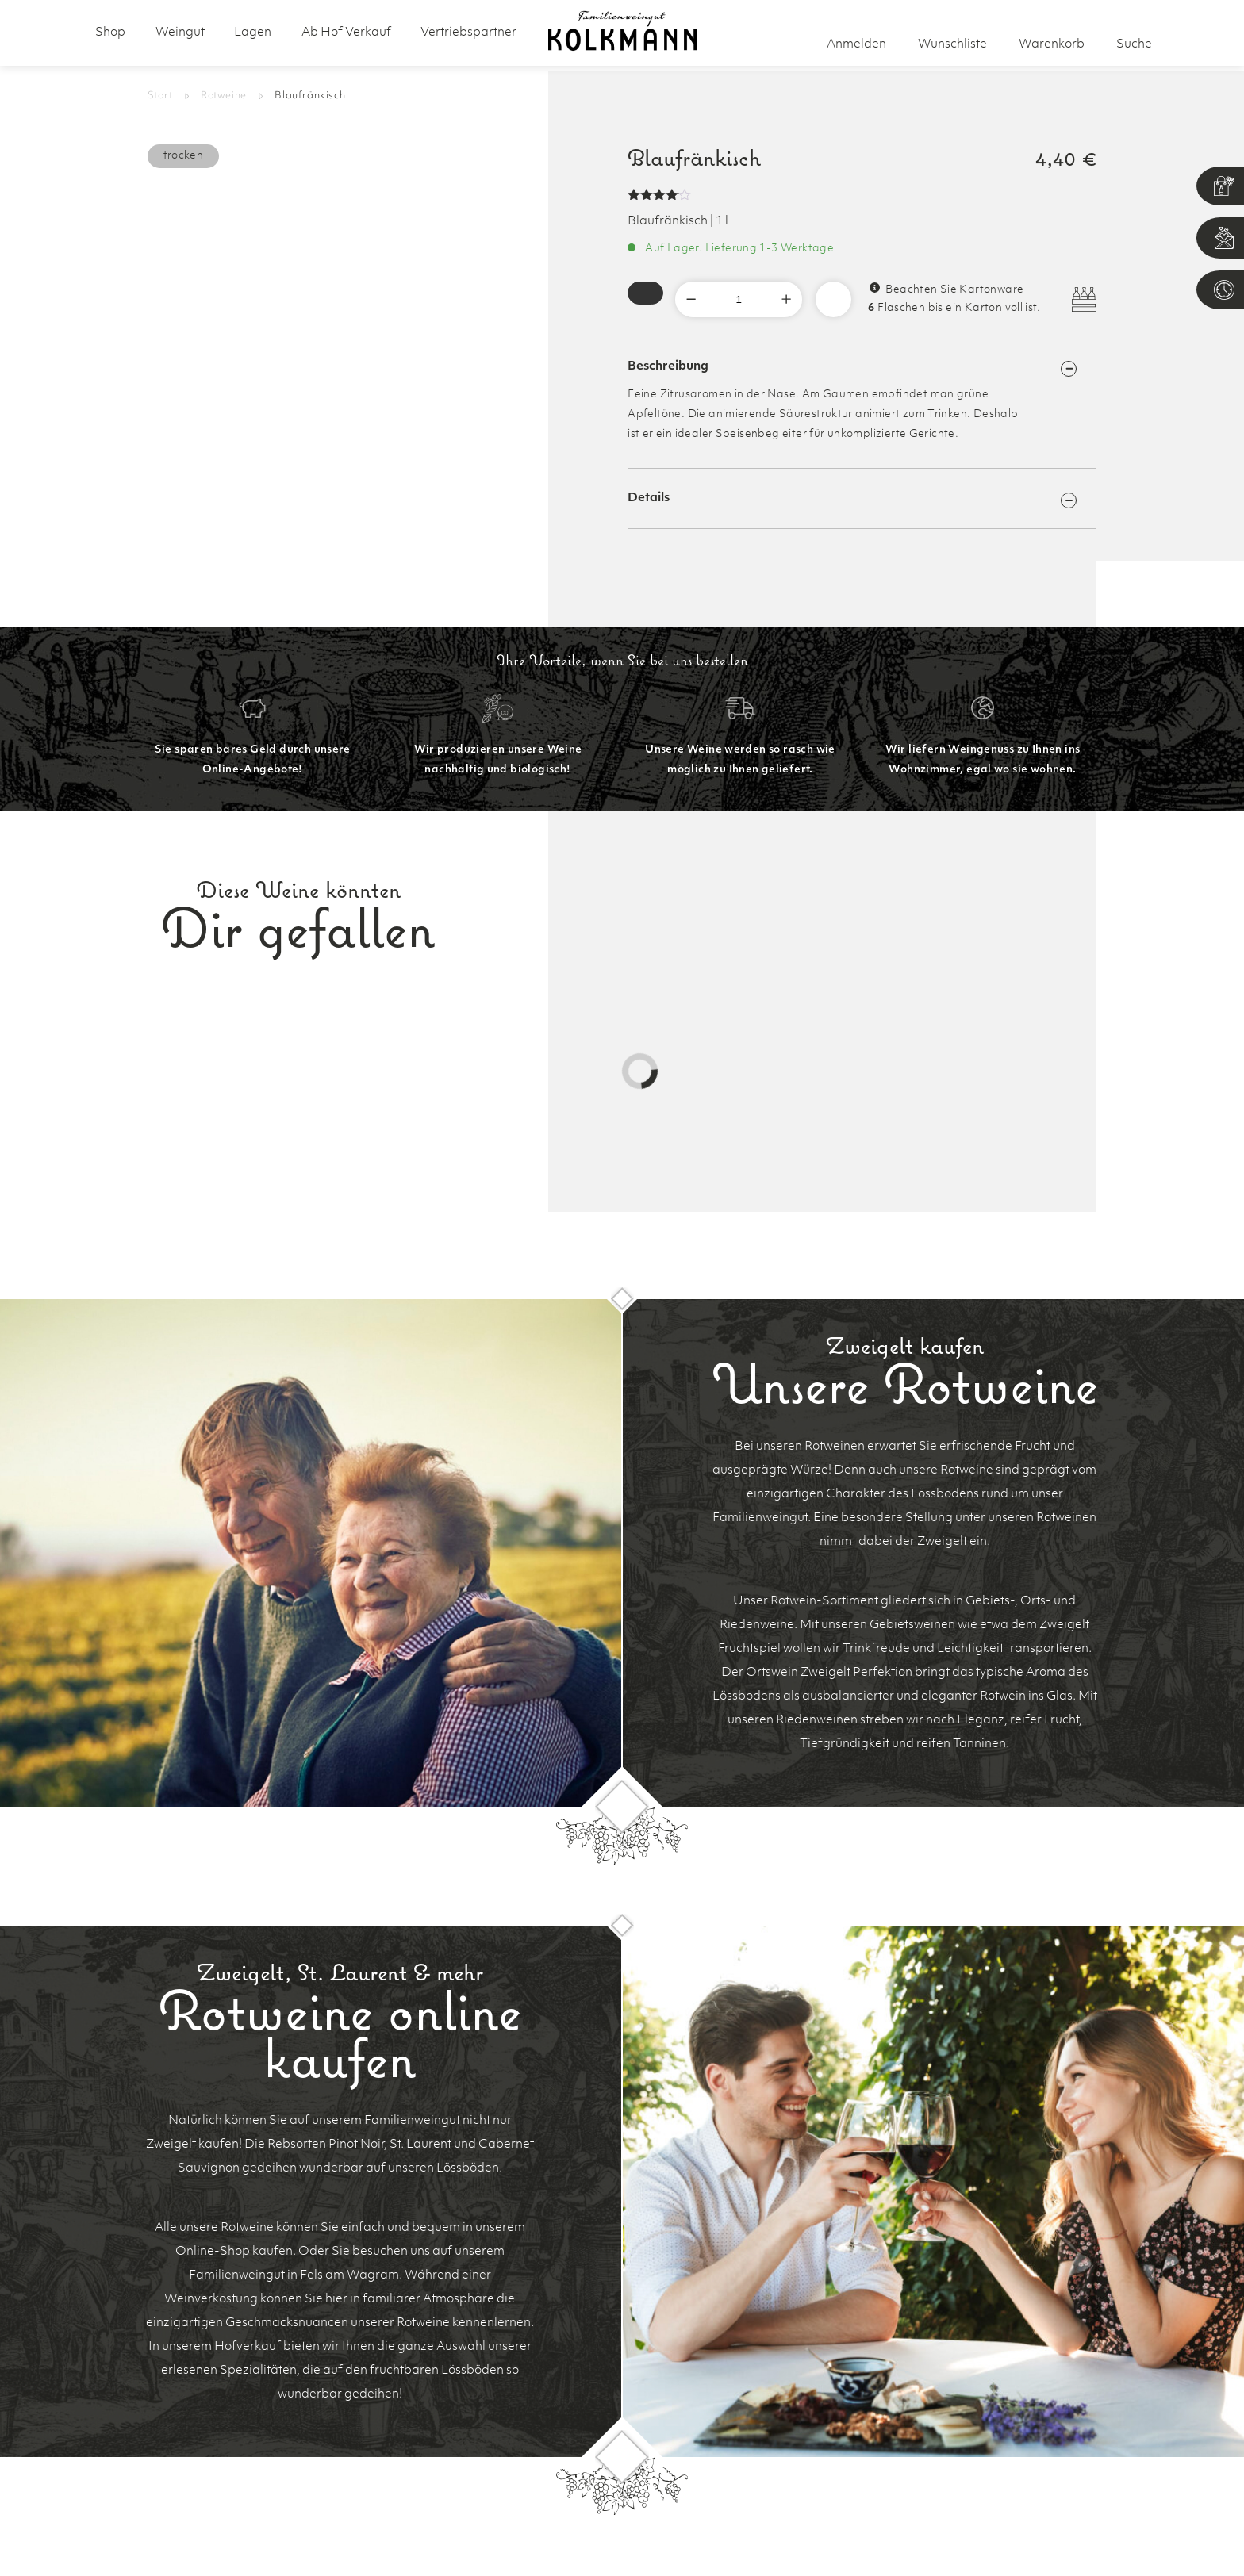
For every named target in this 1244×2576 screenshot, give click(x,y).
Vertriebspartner (468, 33)
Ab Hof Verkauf (346, 33)
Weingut (180, 33)
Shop (110, 33)
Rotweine (224, 96)
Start (160, 96)
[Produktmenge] (738, 299)
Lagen (252, 33)
